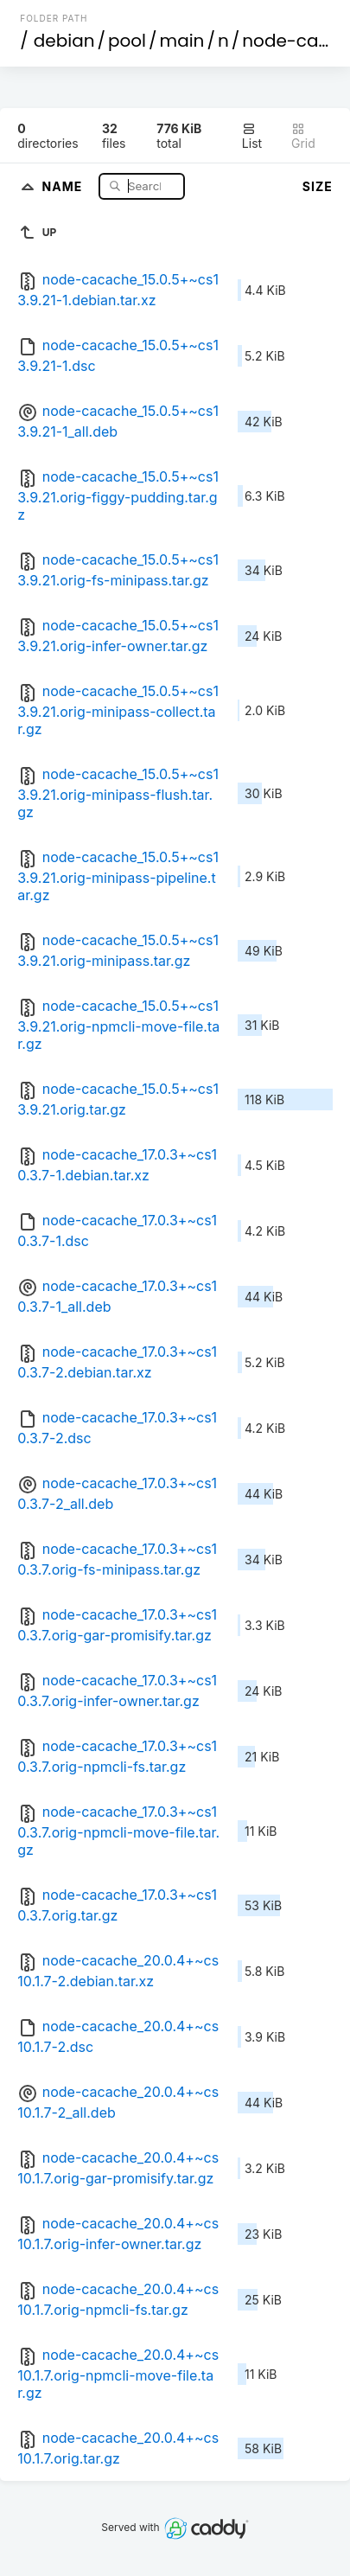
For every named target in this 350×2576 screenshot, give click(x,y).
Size (317, 186)
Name (64, 185)
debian (64, 41)
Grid (303, 136)
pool (127, 41)
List (252, 136)
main (182, 41)
